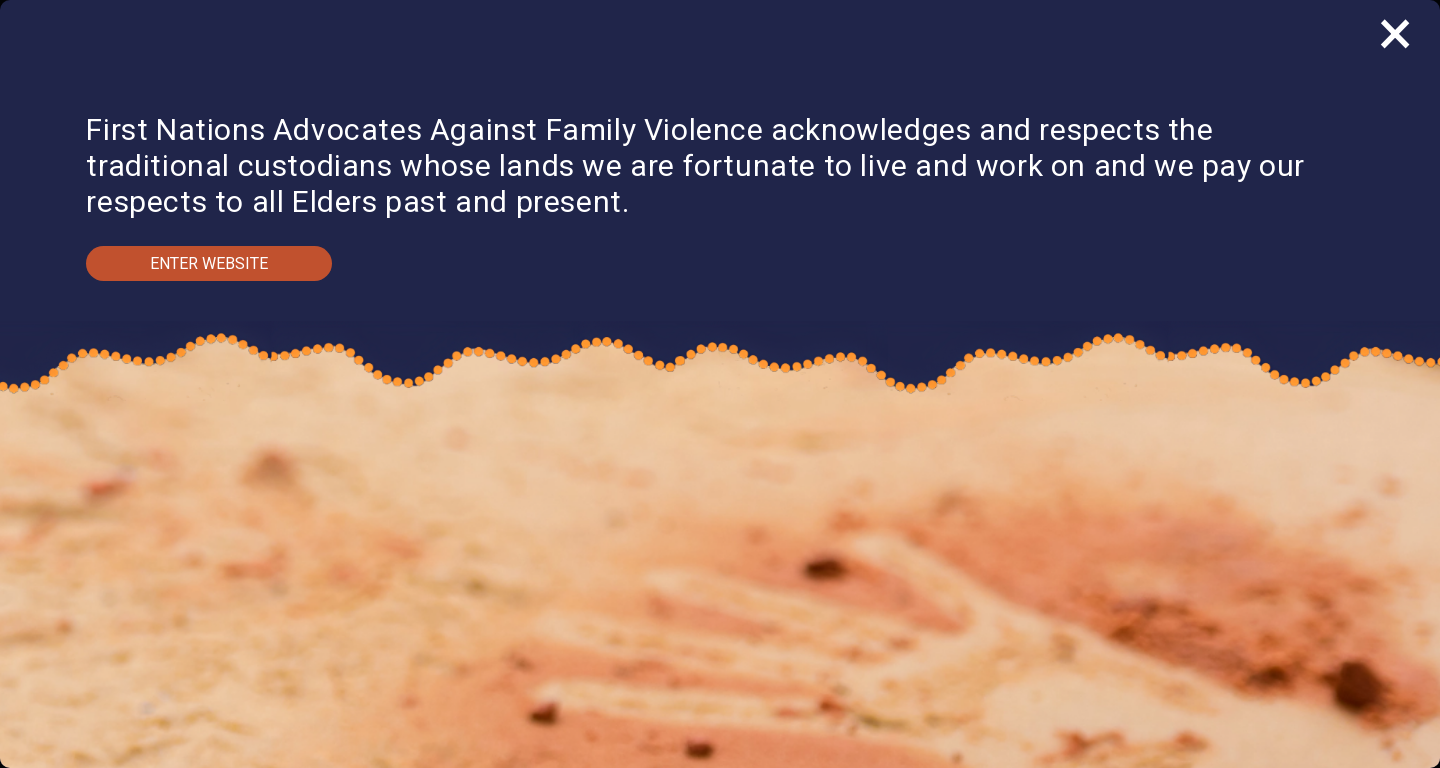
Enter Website (209, 263)
